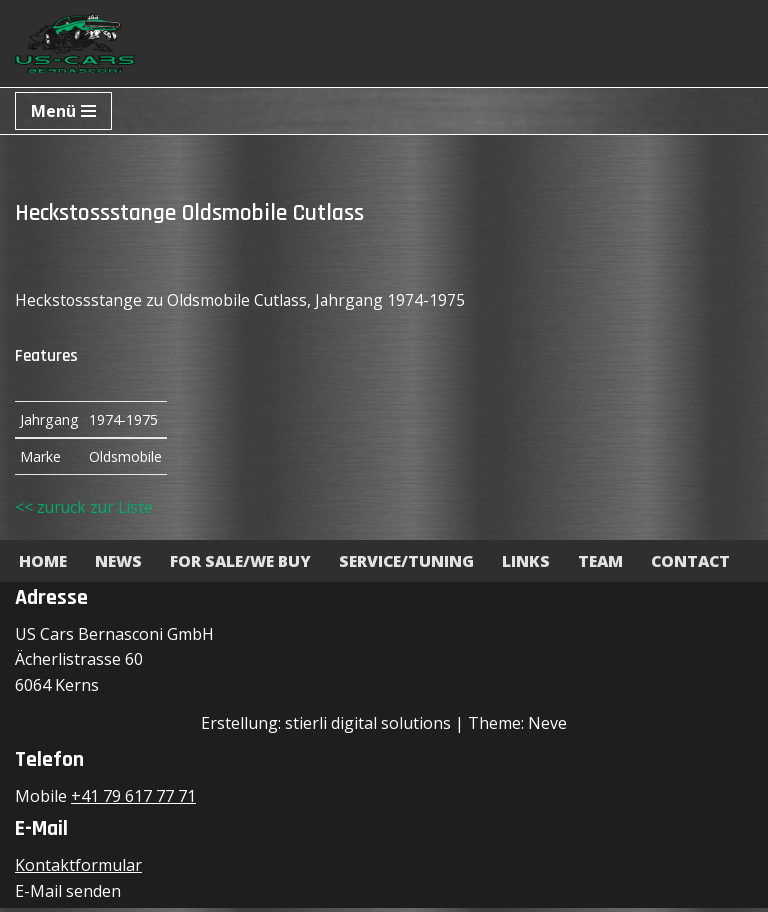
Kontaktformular (78, 869)
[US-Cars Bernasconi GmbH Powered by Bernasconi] (75, 43)
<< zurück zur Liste (86, 510)
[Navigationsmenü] (63, 111)
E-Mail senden (68, 894)
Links (537, 564)
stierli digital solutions (368, 726)
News (120, 564)
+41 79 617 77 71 (133, 800)
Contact (705, 564)
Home (43, 564)
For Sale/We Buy (246, 564)
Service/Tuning (416, 564)
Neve (547, 726)
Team (612, 564)
